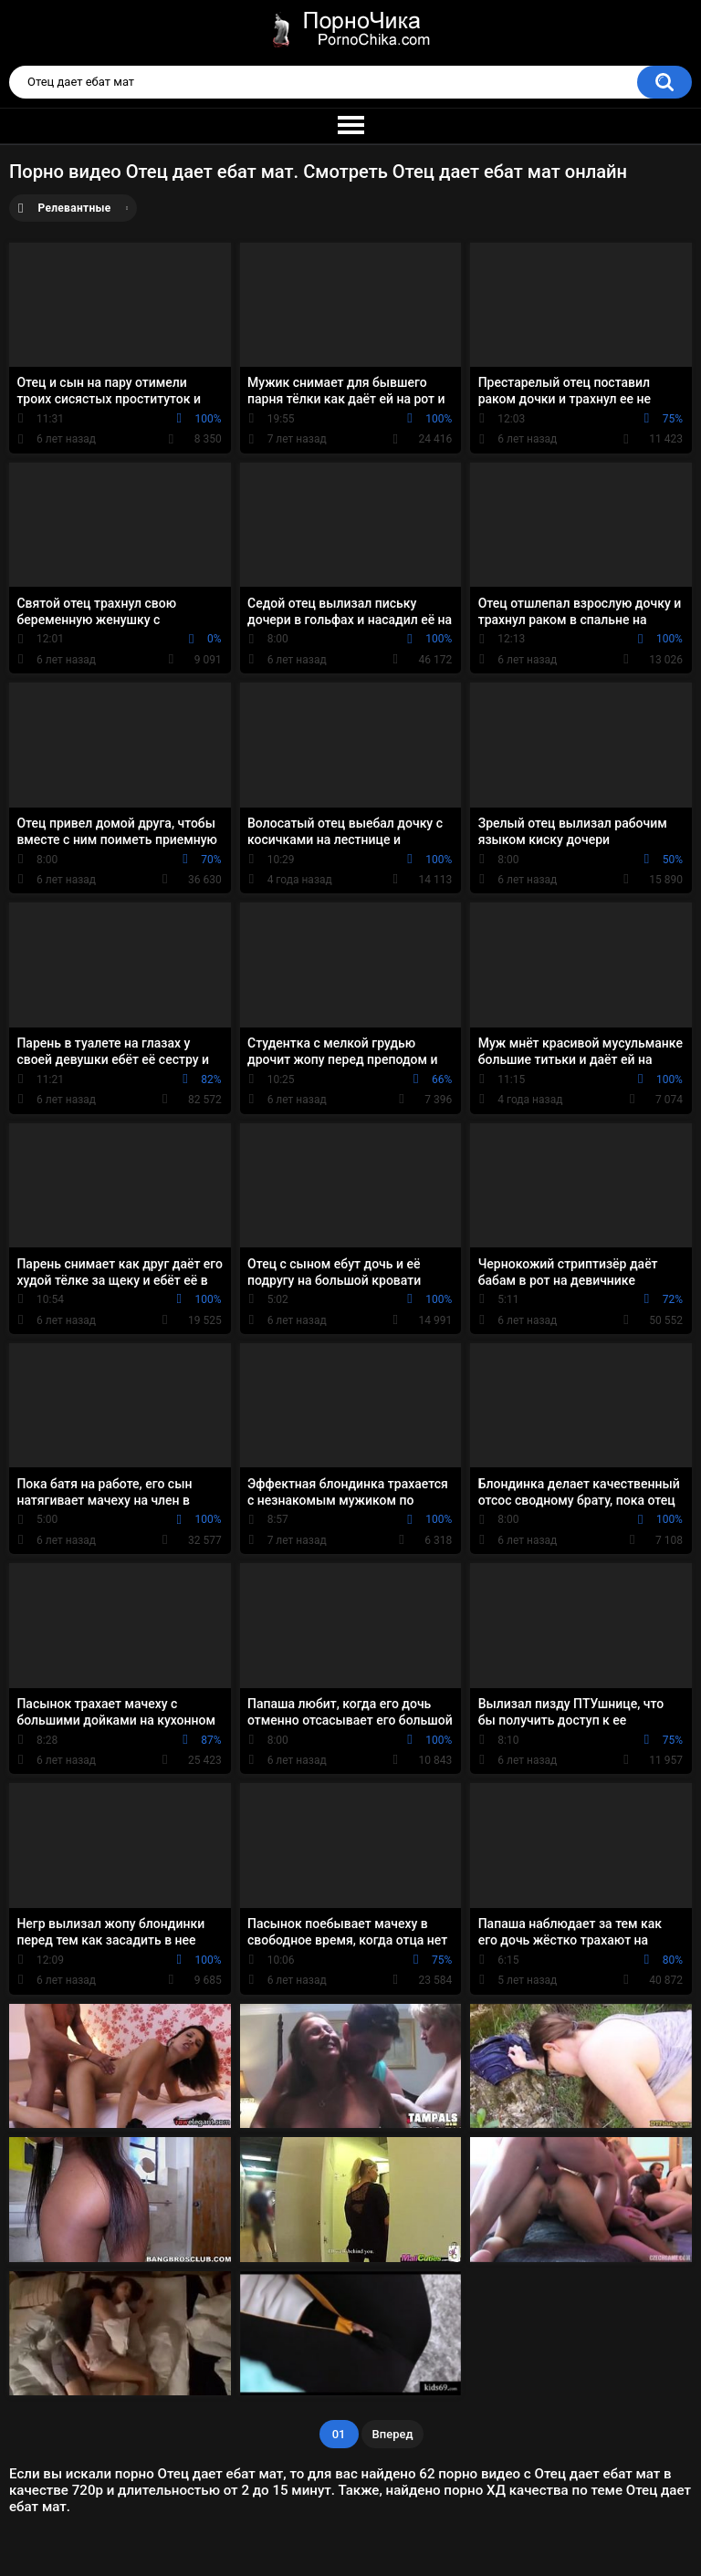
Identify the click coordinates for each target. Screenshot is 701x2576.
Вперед (392, 2434)
